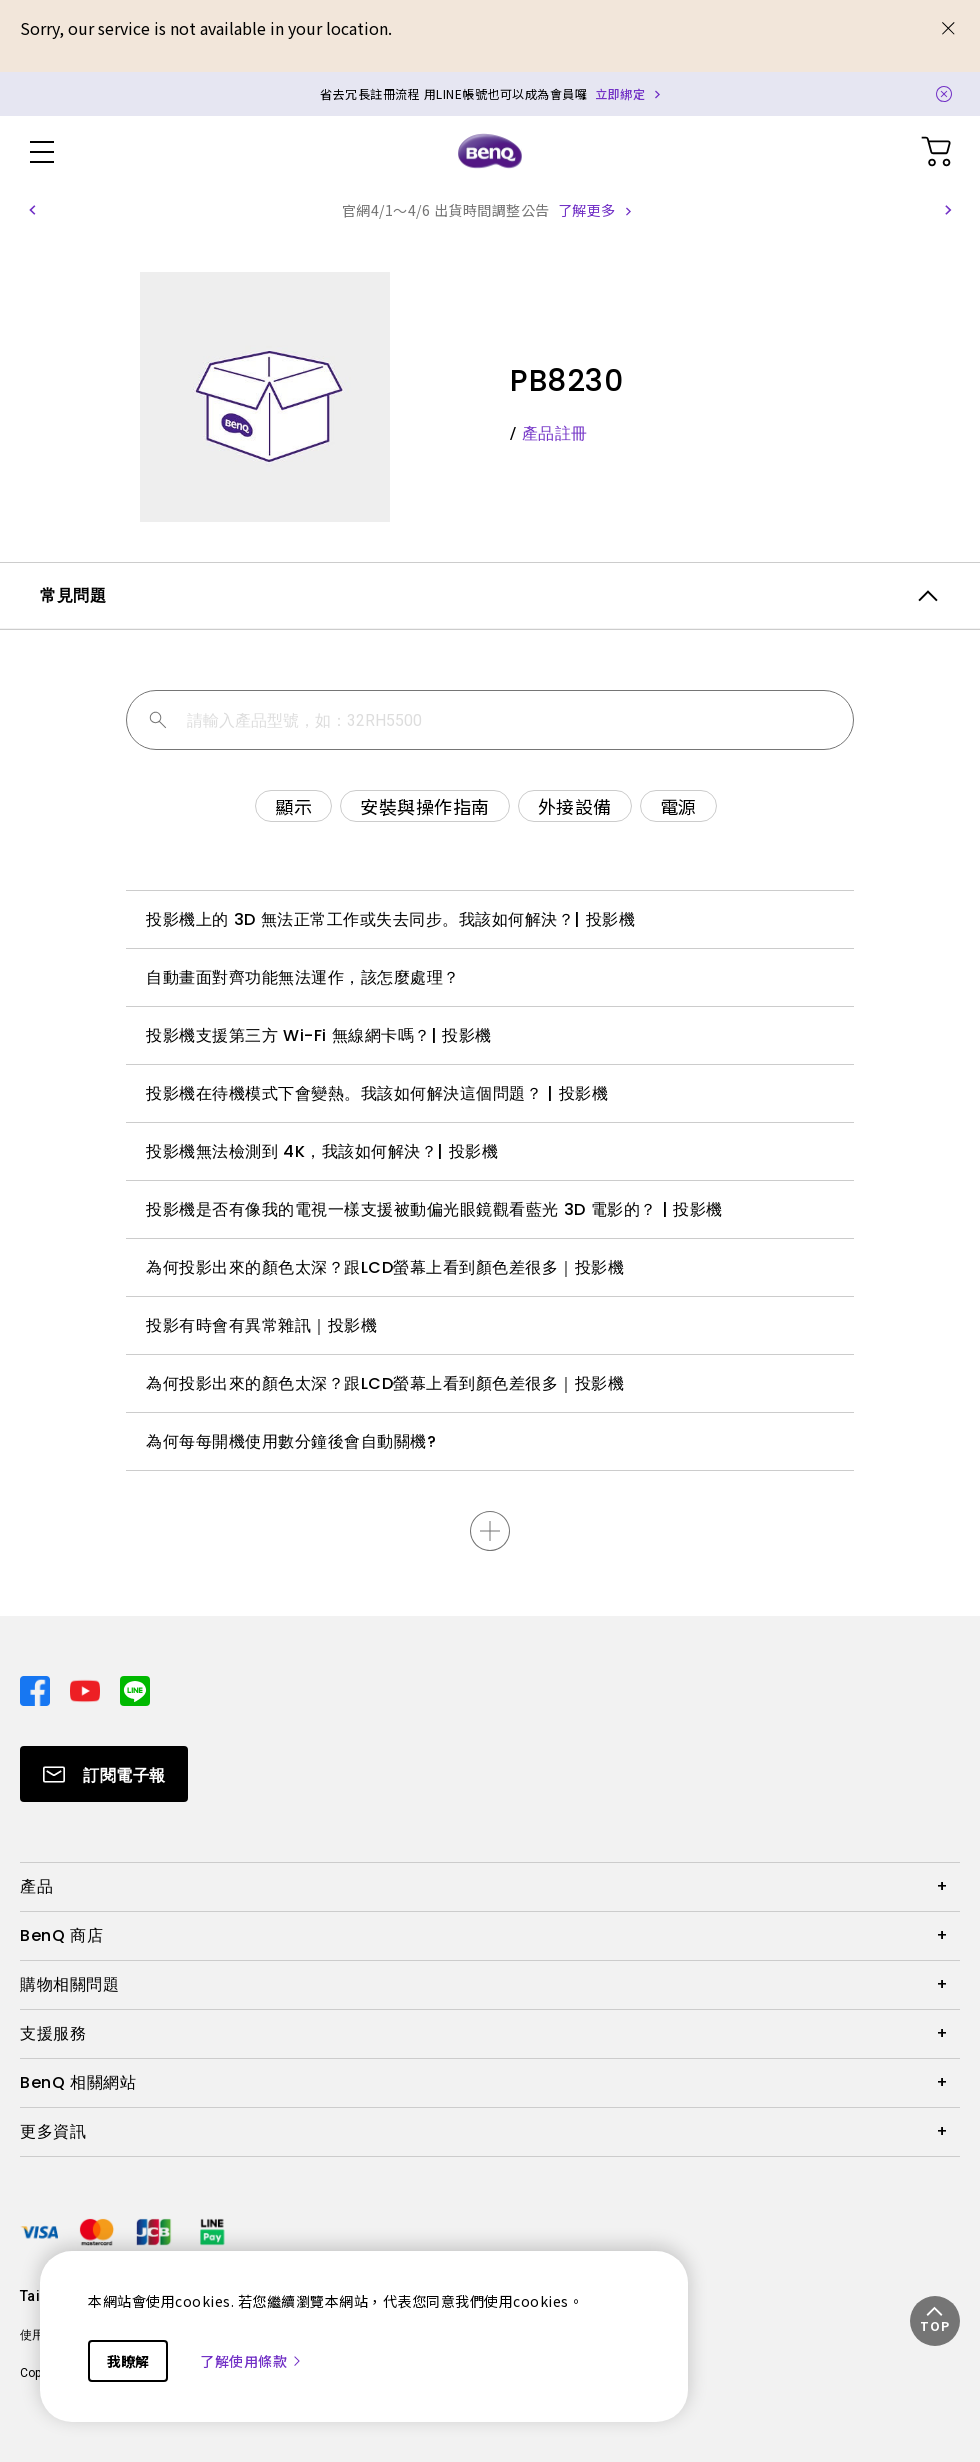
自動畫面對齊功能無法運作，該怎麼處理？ (303, 977)
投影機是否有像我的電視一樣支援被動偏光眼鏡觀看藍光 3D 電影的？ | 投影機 (434, 1209)
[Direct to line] (135, 1688)
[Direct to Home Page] (490, 152)
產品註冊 (555, 433)
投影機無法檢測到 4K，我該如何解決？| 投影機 (322, 1151)
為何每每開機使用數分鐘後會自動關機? (291, 1441)
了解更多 (587, 210)
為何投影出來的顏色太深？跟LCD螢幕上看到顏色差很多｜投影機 (385, 1267)
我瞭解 (128, 2361)
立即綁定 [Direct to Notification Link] (620, 93)
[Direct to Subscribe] (104, 1774)
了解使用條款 (251, 2361)
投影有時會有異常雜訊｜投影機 (261, 1325)
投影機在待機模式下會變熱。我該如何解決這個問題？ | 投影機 (377, 1093)
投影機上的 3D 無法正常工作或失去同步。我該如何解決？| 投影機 (390, 919)
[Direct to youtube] (87, 1688)
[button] (32, 210)
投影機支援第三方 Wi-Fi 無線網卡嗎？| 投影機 (319, 1035)
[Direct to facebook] (37, 1688)
